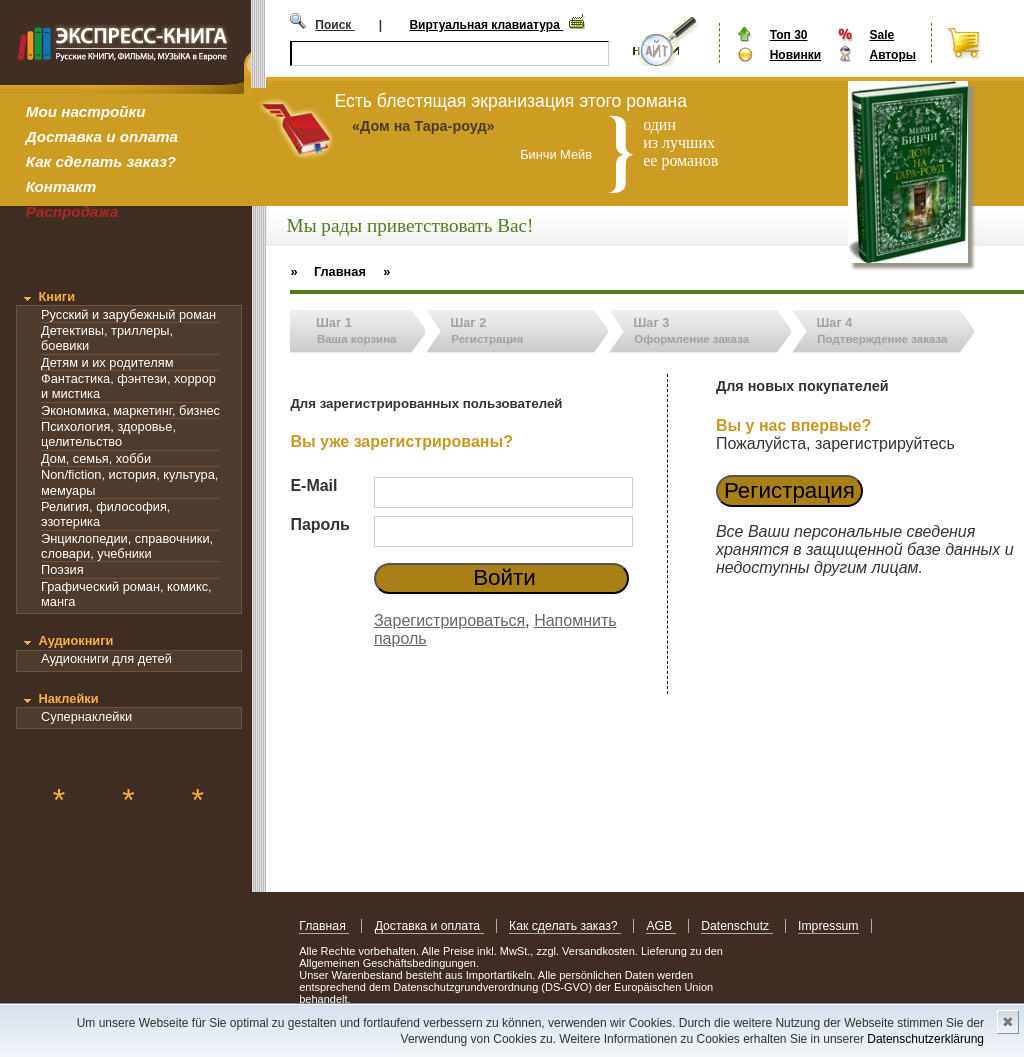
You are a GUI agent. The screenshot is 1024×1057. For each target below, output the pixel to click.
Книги (56, 296)
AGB (660, 926)
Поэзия (62, 569)
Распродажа (72, 211)
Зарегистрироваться (449, 620)
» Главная (328, 271)
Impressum (828, 926)
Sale (881, 35)
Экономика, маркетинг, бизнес (130, 410)
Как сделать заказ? (101, 161)
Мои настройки (86, 111)
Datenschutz (736, 926)
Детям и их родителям (107, 362)
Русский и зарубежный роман (128, 314)
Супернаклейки (86, 716)
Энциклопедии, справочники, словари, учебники (127, 546)
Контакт (61, 186)
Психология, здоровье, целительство (108, 434)
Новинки (795, 55)
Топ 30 (789, 35)
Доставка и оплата (102, 136)
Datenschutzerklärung (925, 1039)
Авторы (892, 55)
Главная (324, 926)
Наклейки (68, 698)
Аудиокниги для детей (106, 658)
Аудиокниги (75, 640)
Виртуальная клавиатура (486, 25)
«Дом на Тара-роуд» (423, 126)
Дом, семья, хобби (96, 458)
